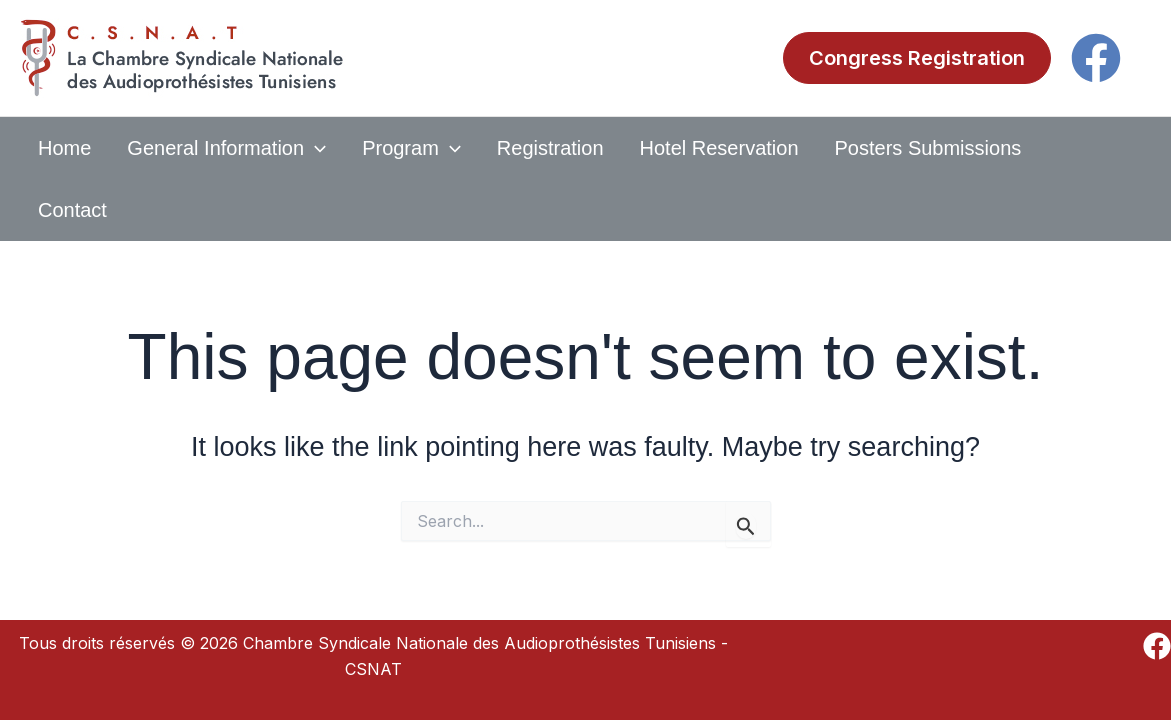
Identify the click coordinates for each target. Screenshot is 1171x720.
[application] (315, 148)
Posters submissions (928, 148)
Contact (72, 210)
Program (411, 148)
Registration (550, 148)
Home (64, 148)
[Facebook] (1096, 58)
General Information (226, 148)
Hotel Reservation (719, 148)
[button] (917, 58)
